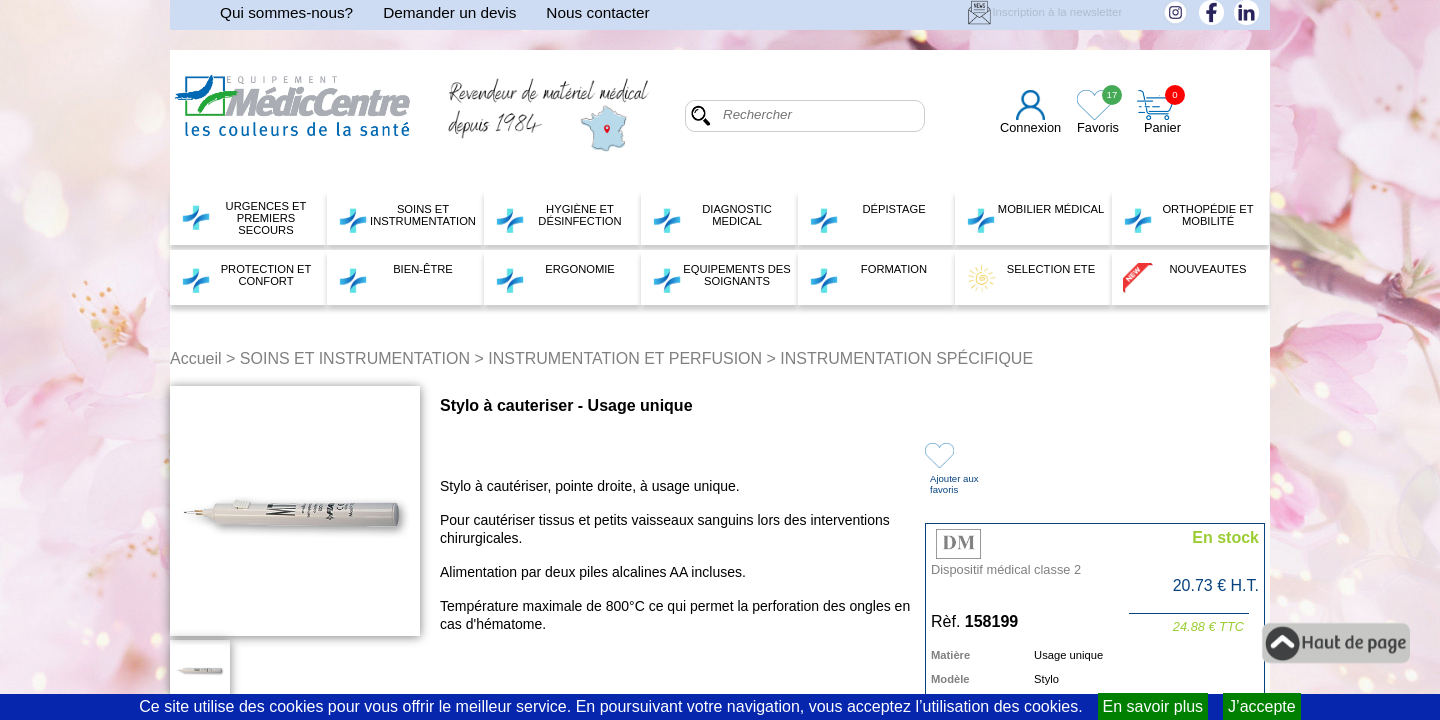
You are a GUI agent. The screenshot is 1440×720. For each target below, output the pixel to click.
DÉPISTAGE (867, 218)
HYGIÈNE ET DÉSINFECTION (558, 218)
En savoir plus (1153, 706)
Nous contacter (597, 12)
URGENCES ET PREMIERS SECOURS (243, 218)
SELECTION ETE (1030, 278)
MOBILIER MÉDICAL (1035, 218)
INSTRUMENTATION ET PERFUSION (625, 358)
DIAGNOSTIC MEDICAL (712, 218)
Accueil (196, 358)
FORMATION (868, 278)
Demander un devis (449, 12)
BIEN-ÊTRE (395, 278)
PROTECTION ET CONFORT (246, 278)
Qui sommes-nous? (286, 12)
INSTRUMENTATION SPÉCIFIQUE (906, 358)
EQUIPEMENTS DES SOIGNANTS (721, 278)
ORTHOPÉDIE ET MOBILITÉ (1188, 218)
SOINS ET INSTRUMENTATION (407, 218)
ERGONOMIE (555, 278)
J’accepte (1262, 706)
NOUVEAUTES (1185, 278)
